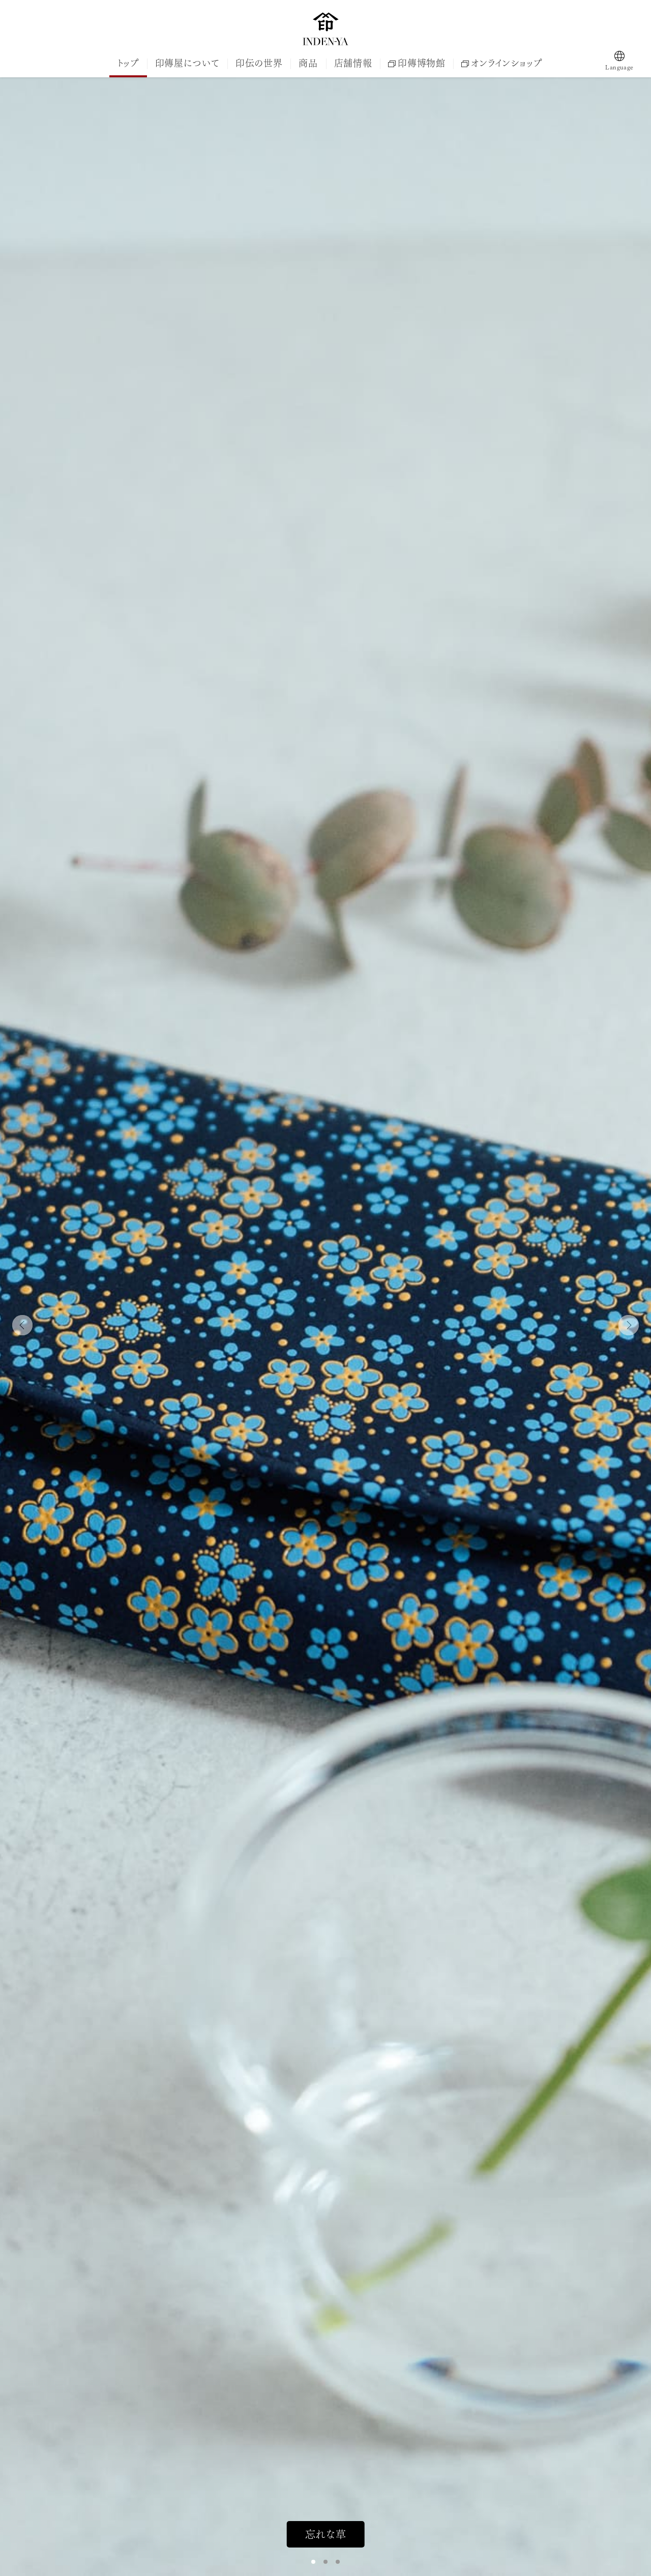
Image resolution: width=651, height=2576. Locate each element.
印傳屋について (187, 63)
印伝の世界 (258, 63)
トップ (128, 63)
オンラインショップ (501, 63)
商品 (308, 63)
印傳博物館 (416, 63)
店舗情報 (353, 63)
